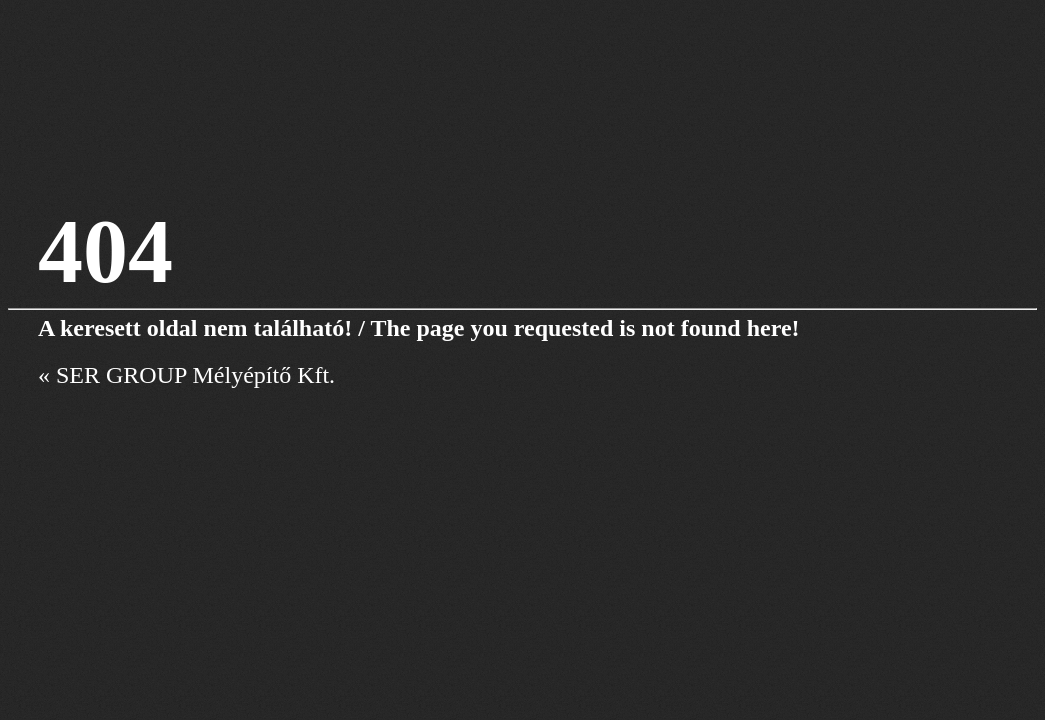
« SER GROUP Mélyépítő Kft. (186, 375)
